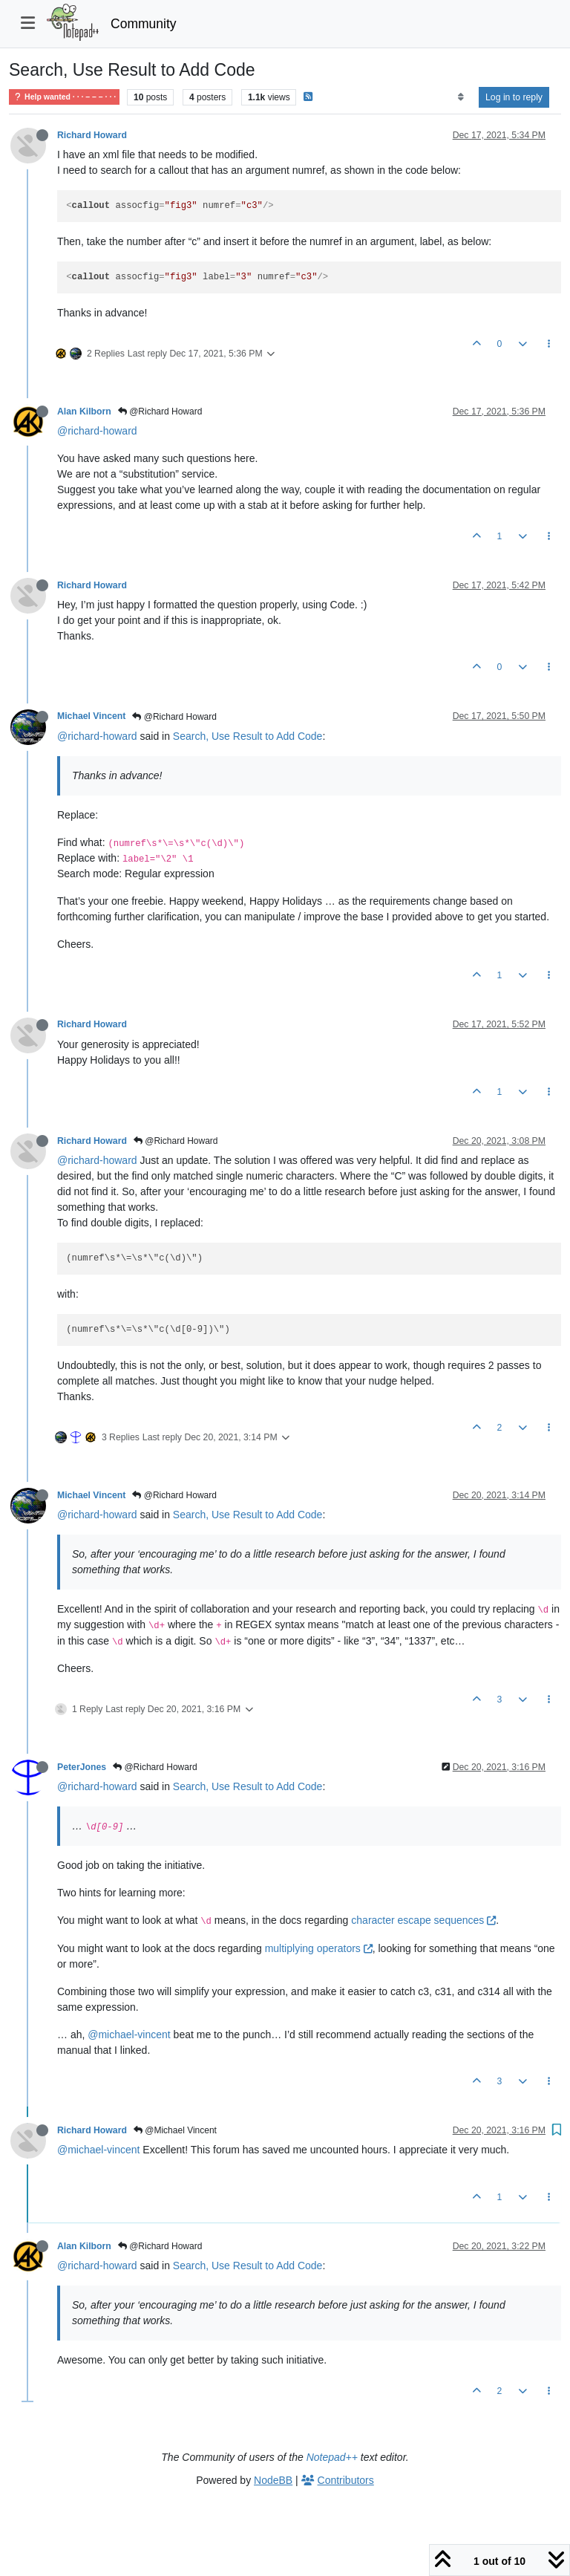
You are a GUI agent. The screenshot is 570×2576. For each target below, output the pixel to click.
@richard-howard (97, 431)
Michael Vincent (91, 716)
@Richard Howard (160, 411)
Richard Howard (92, 135)
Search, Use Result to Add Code (248, 736)
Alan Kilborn (84, 411)
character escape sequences (423, 1920)
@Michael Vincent (175, 2130)
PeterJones (81, 1767)
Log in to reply (514, 97)
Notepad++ (332, 2457)
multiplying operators (319, 1948)
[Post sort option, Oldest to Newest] (460, 97)
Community (144, 23)
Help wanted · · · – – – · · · (64, 97)
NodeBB (273, 2480)
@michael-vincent (129, 2034)
